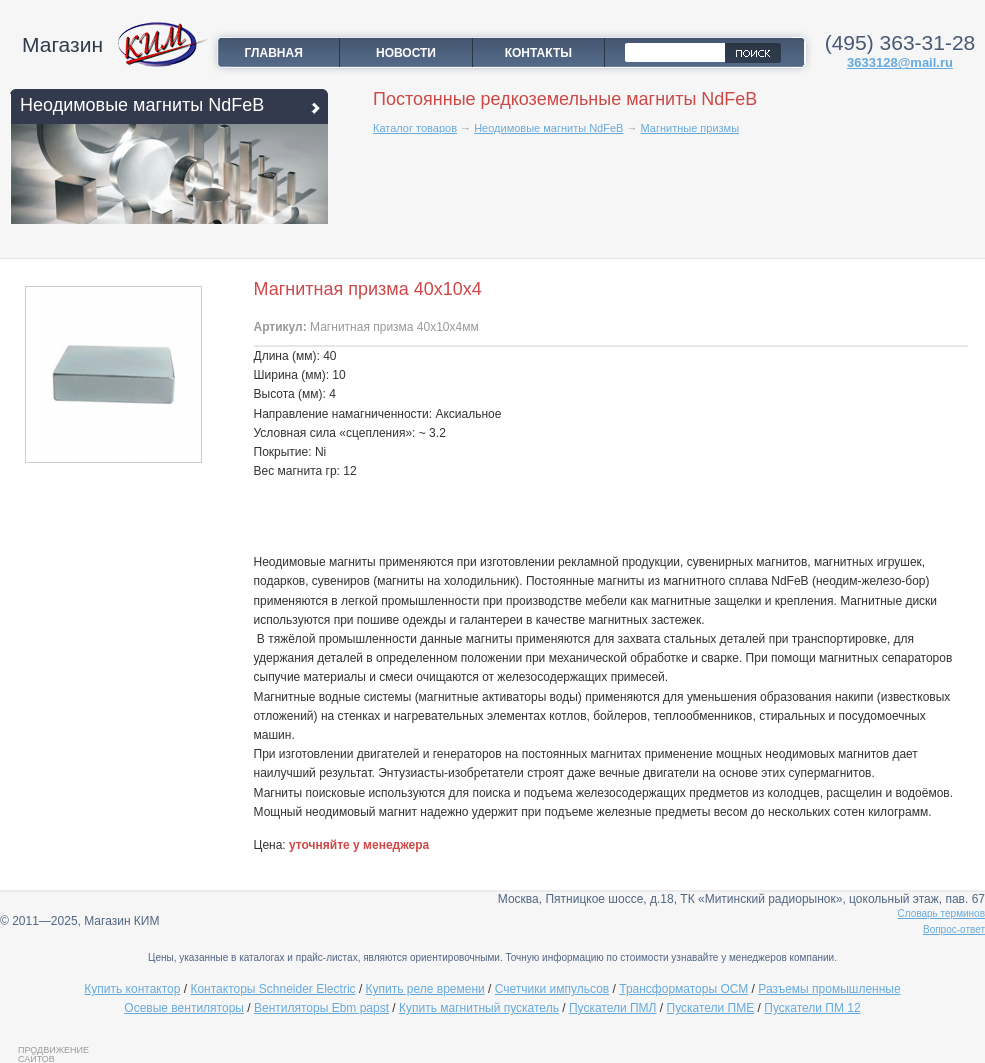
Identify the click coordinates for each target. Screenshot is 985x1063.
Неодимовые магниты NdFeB (142, 105)
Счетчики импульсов (552, 989)
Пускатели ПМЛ (613, 1008)
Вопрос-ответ (954, 929)
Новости (406, 53)
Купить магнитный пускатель (479, 1008)
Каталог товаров (415, 128)
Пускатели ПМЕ (711, 1008)
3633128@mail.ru (900, 62)
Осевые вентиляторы (184, 1008)
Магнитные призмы (690, 128)
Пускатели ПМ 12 (812, 1008)
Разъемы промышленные (829, 989)
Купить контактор (132, 989)
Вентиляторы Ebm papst (321, 1008)
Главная (274, 53)
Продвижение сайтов (53, 1054)
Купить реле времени (425, 989)
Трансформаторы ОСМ (683, 989)
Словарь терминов (942, 913)
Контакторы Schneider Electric (272, 989)
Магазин (62, 44)
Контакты (538, 53)
